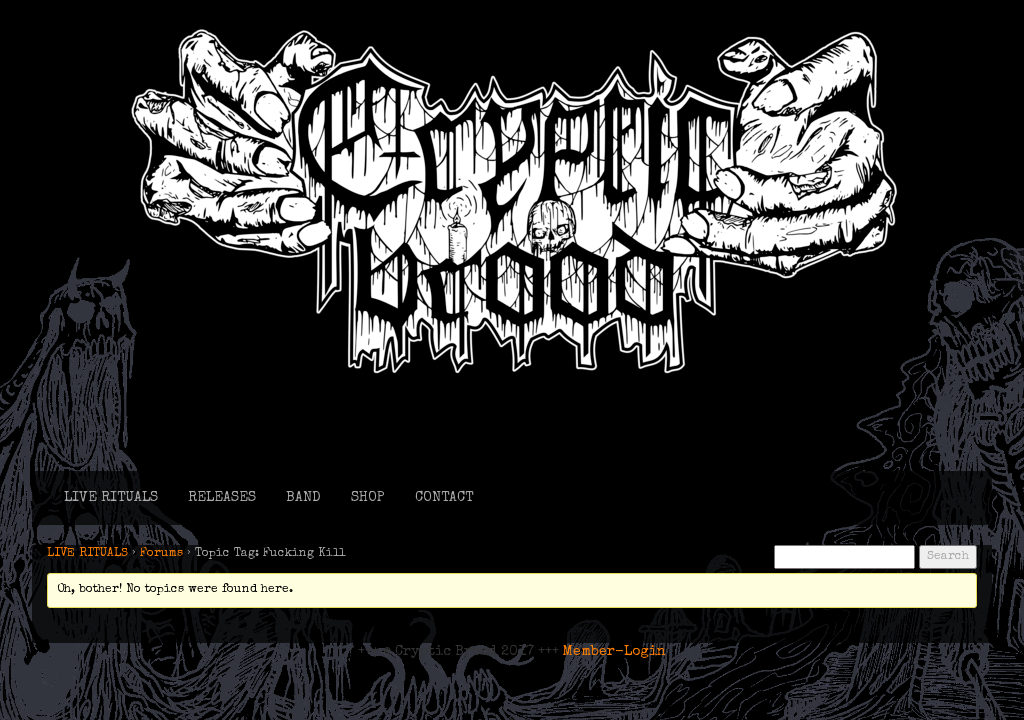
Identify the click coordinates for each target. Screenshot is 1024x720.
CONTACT (444, 498)
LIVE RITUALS (111, 498)
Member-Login (614, 652)
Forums (161, 554)
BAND (303, 498)
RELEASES (222, 498)
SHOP (368, 498)
